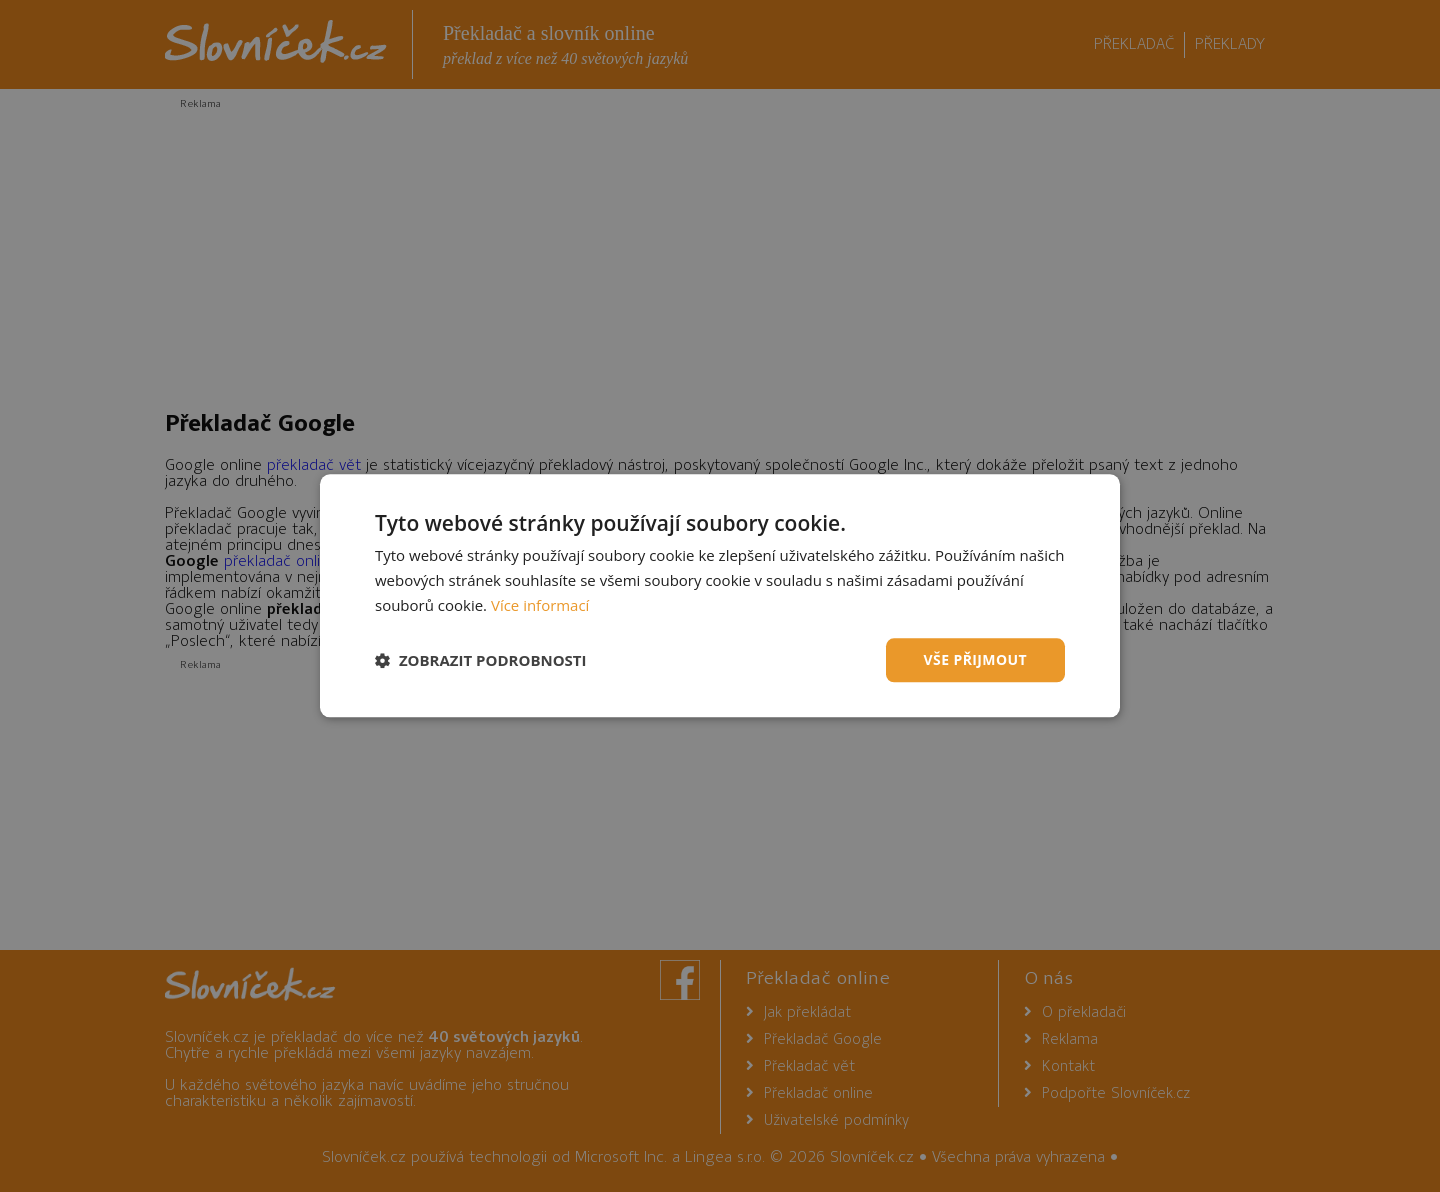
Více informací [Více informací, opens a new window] (540, 605)
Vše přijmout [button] (975, 659)
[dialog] (720, 596)
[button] (481, 660)
